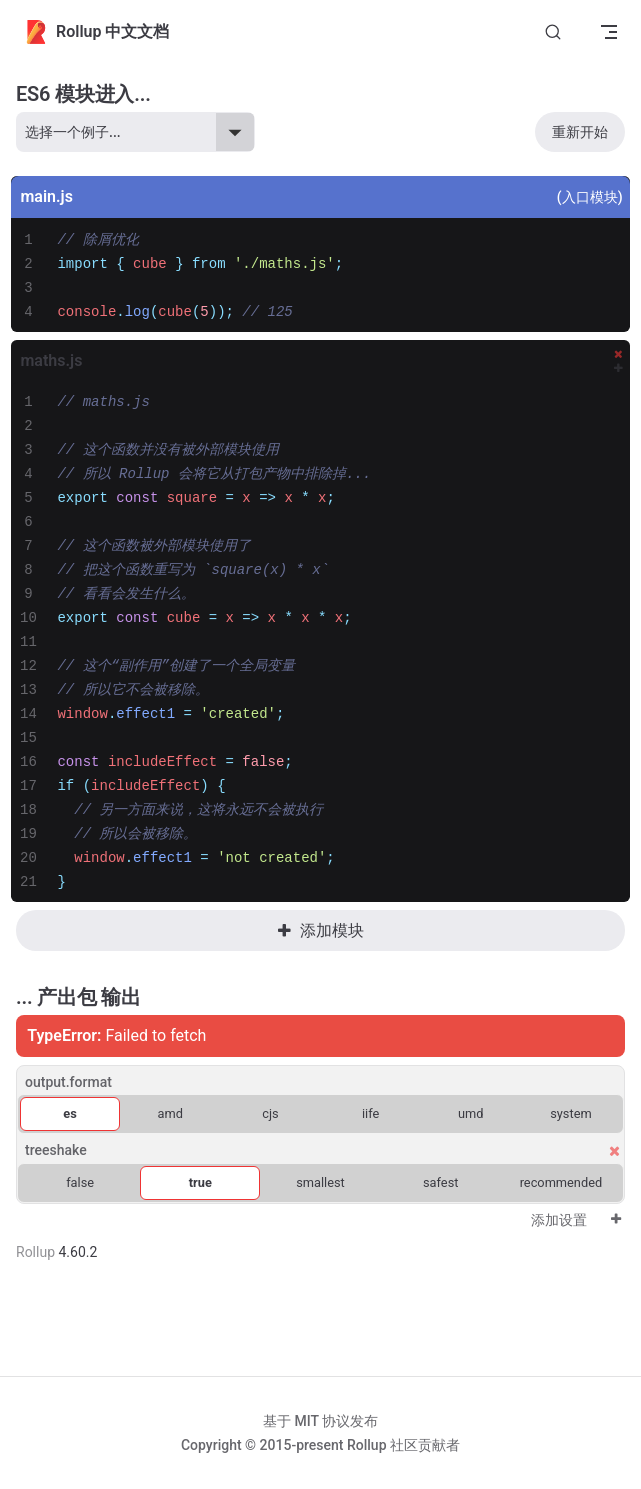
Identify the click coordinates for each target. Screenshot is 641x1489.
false (80, 1182)
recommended (561, 1182)
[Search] (553, 32)
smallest (320, 1182)
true (200, 1182)
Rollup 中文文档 (96, 32)
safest (440, 1182)
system (570, 1113)
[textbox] (336, 276)
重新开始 (580, 132)
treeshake (56, 1150)
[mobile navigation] (609, 32)
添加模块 (320, 930)
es (69, 1113)
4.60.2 (77, 1252)
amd (170, 1113)
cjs (270, 1113)
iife (370, 1113)
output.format (68, 1082)
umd (471, 1113)
